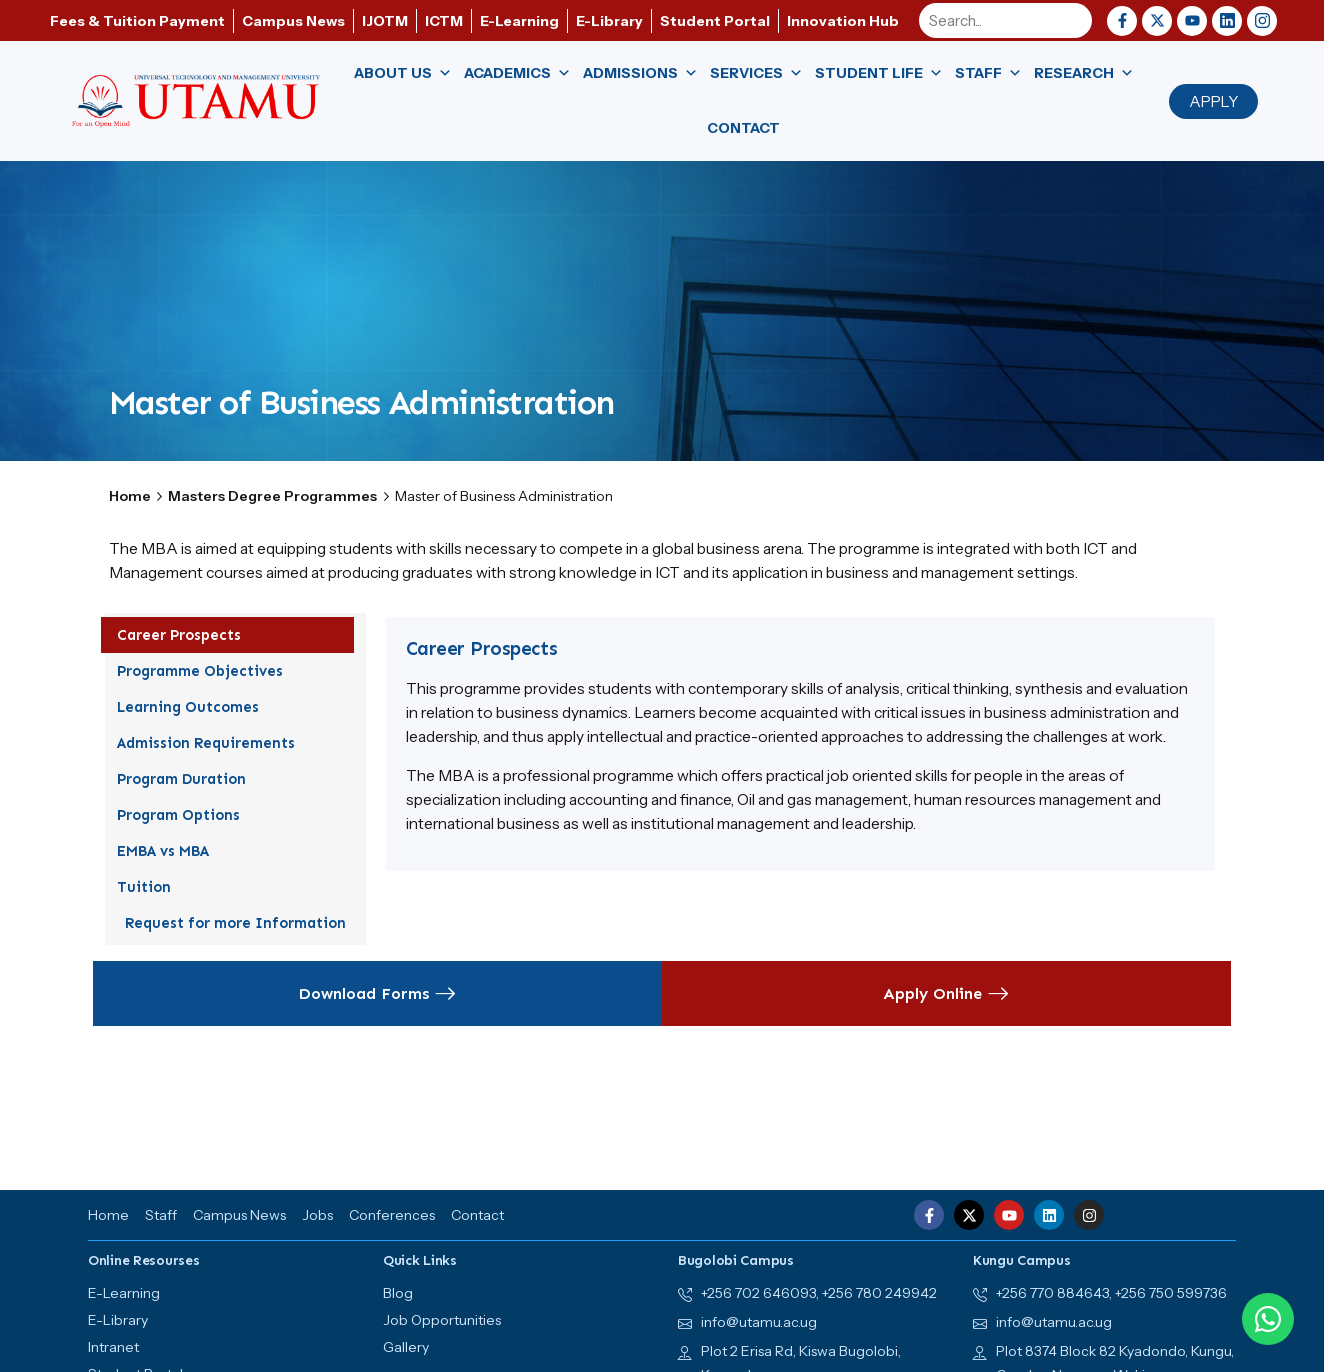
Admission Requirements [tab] (214, 743)
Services (756, 73)
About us (403, 73)
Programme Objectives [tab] (208, 671)
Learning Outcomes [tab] (196, 707)
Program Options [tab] (186, 815)
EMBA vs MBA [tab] (171, 851)
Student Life (879, 73)
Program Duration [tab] (189, 779)
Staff (988, 73)
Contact (743, 128)
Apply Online (946, 994)
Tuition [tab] (152, 887)
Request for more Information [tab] (235, 923)
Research (1084, 73)
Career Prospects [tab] (187, 635)
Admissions (640, 73)
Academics (517, 73)
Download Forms (377, 994)
